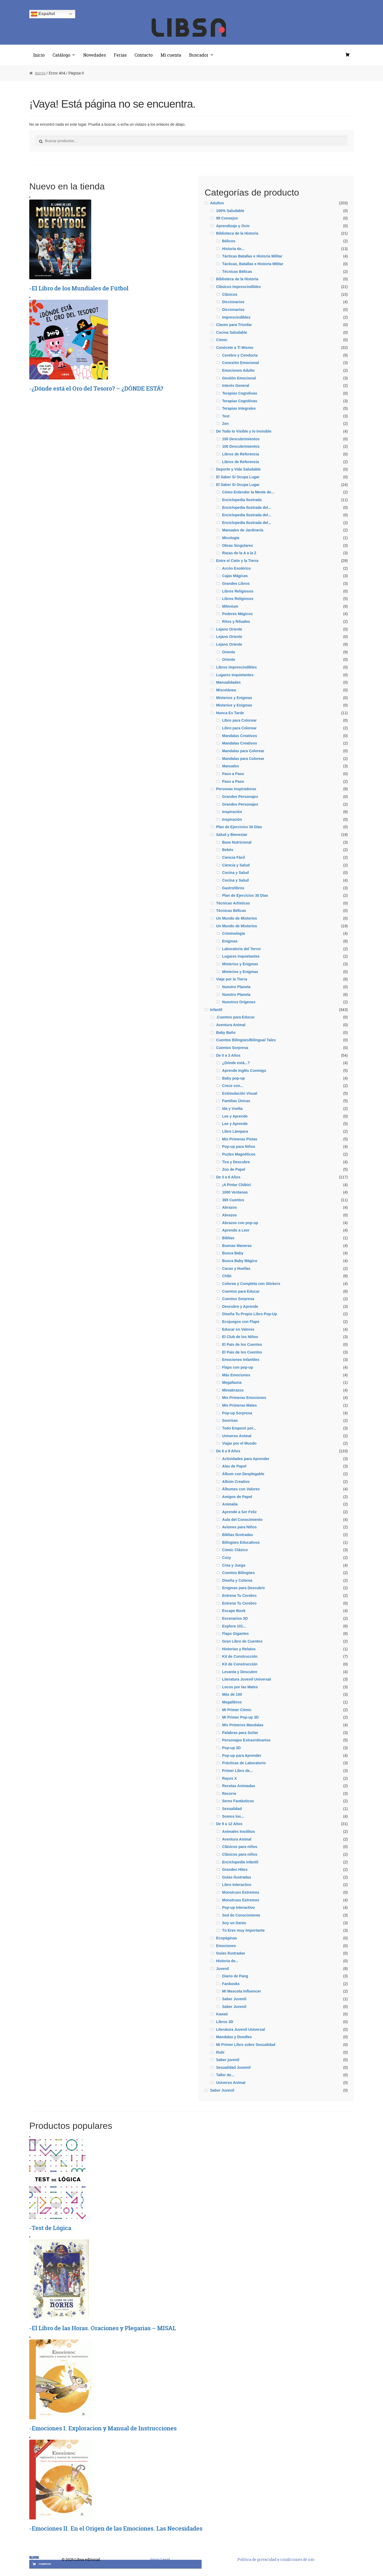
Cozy (226, 1557)
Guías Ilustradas (230, 1953)
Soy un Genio (234, 1923)
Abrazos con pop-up (240, 1223)
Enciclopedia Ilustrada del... (246, 507)
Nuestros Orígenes (238, 1002)
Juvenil (222, 1968)
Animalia (230, 1504)
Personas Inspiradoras (236, 789)
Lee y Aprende (235, 1116)
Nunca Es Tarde (230, 713)
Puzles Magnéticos (238, 1154)
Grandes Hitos (235, 1869)
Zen (225, 423)
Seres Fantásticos (238, 1801)
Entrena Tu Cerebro (239, 1595)
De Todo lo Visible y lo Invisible (243, 431)
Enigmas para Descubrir (243, 1588)
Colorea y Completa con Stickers (251, 1283)
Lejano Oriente (229, 629)
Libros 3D (224, 2022)
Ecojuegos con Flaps (240, 1321)
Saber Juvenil (234, 1999)
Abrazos (229, 1207)
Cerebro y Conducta (240, 355)
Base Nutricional (236, 842)
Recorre (229, 1793)
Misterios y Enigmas (234, 698)
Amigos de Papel (237, 1497)
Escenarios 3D (235, 1618)
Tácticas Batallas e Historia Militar (252, 256)
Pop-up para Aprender (241, 1755)
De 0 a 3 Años (228, 1055)
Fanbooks (231, 1984)
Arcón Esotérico (236, 568)
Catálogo (61, 55)
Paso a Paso (233, 774)
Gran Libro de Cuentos (242, 1641)
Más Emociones (236, 1375)
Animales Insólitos (238, 1831)
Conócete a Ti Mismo (234, 347)
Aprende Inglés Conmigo (244, 1070)
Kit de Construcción (239, 1656)
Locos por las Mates (240, 1687)
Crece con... (232, 1086)
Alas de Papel (234, 1466)
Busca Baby (232, 1253)
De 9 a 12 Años (229, 1824)
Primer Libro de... (237, 1771)
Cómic (221, 340)
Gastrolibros (233, 888)
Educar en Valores (238, 1329)
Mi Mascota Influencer (241, 1991)
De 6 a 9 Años (228, 1451)
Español (43, 14)
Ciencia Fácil (233, 857)
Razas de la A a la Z (239, 553)
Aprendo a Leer (235, 1230)
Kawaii (222, 2014)
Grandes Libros (235, 583)
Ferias (120, 55)
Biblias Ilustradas (237, 1535)
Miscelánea (226, 690)
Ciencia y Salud (235, 865)
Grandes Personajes (240, 796)
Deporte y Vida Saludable (238, 469)
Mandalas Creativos (239, 736)
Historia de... (233, 249)
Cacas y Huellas (236, 1268)
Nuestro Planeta (236, 987)
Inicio (39, 55)
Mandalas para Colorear (243, 751)
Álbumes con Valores (241, 1489)
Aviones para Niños (239, 1527)
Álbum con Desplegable (243, 1474)
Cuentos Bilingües (238, 1573)
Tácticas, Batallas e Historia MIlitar (252, 264)
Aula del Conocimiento (242, 1519)
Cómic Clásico (235, 1550)
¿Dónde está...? (236, 1063)
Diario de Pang (235, 1976)
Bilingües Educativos (241, 1542)
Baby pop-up (233, 1078)
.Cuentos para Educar (235, 1017)
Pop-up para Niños (238, 1146)
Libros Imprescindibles (236, 667)
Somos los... (233, 1816)
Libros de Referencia (240, 454)
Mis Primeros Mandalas (243, 1725)
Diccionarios (233, 302)
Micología (230, 538)
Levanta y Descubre (239, 1672)
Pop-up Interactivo (238, 1907)
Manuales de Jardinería (242, 530)
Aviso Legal (160, 2559)
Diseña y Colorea (237, 1580)
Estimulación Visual (239, 1093)
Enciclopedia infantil (240, 1862)
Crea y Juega (233, 1565)
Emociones (226, 1946)
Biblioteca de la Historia (237, 233)
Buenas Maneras (237, 1245)
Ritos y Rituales (236, 621)
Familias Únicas (236, 1101)
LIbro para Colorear (239, 720)
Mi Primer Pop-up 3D (240, 1717)
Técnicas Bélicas (237, 271)
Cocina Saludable (231, 332)
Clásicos (230, 294)
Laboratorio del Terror (241, 949)
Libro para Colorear (239, 728)
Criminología (233, 933)
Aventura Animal (230, 1025)
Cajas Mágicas (235, 576)
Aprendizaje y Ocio (232, 226)
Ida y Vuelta (232, 1108)
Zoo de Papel (233, 1169)
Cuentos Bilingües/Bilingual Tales (246, 1040)
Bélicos (228, 241)
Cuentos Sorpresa (232, 1048)
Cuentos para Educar (241, 1291)
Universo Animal (236, 1436)
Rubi (220, 2052)
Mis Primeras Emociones (244, 1397)
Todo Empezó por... (239, 1428)
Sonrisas (230, 1420)
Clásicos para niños (239, 1847)
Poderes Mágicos (237, 614)
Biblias (228, 1238)
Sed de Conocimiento (241, 1915)
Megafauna (232, 1382)
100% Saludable (230, 211)
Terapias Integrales (239, 408)
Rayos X (229, 1778)
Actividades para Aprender (245, 1459)
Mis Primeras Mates (239, 1405)
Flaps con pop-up (237, 1367)
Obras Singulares (237, 545)
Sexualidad (232, 1809)
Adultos (217, 203)
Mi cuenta (171, 55)
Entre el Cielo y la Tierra (237, 561)
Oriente (228, 652)
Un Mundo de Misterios (236, 918)
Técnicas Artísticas (233, 903)
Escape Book (233, 1611)
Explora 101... (234, 1626)
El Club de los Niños (240, 1337)
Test (226, 416)
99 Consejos (227, 218)
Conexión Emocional (240, 363)
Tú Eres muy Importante (243, 1930)
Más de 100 (232, 1694)
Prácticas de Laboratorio (244, 1763)
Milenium (230, 606)
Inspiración (232, 812)
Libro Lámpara (235, 1131)
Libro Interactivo (236, 1885)
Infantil (216, 1010)
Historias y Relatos (239, 1649)
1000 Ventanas (235, 1192)
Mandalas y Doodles (234, 2037)
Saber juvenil (227, 2060)
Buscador (199, 55)
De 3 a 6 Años (228, 1177)
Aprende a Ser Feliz (239, 1512)
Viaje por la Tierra (231, 979)
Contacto (144, 55)
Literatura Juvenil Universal (246, 1679)
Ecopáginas (226, 1938)
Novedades (94, 55)
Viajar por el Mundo (239, 1443)
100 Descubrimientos (241, 439)
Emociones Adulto (238, 370)
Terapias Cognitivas (239, 393)
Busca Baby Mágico (239, 1261)
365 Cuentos (233, 1200)
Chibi (226, 1276)
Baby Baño (225, 1032)
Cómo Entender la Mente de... (248, 492)
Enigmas (230, 941)
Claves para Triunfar (234, 325)
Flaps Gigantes (235, 1633)
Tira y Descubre (236, 1162)
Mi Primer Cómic (236, 1710)
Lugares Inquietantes (234, 675)
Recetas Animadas (238, 1786)
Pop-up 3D (231, 1748)
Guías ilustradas (236, 1877)
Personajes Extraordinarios (246, 1740)
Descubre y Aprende (240, 1306)
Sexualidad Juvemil (233, 2067)
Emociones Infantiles (240, 1359)
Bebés (227, 850)
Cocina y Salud (235, 872)
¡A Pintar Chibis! (236, 1185)
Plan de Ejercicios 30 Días (239, 827)
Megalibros (232, 1702)
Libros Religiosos (237, 591)
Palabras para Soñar (240, 1733)
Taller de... (225, 2075)
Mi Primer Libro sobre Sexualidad (245, 2044)
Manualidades (228, 682)
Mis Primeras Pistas (239, 1139)
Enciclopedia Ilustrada (242, 500)
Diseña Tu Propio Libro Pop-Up (249, 1314)
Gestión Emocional (239, 378)
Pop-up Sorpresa (237, 1413)
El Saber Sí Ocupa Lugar (237, 477)
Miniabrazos (233, 1390)
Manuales (230, 766)
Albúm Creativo (235, 1481)
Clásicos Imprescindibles (238, 287)
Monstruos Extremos (240, 1892)
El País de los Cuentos (242, 1344)
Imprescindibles (236, 317)
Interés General (235, 385)
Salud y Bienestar (231, 834)
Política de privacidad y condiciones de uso (276, 2559)
